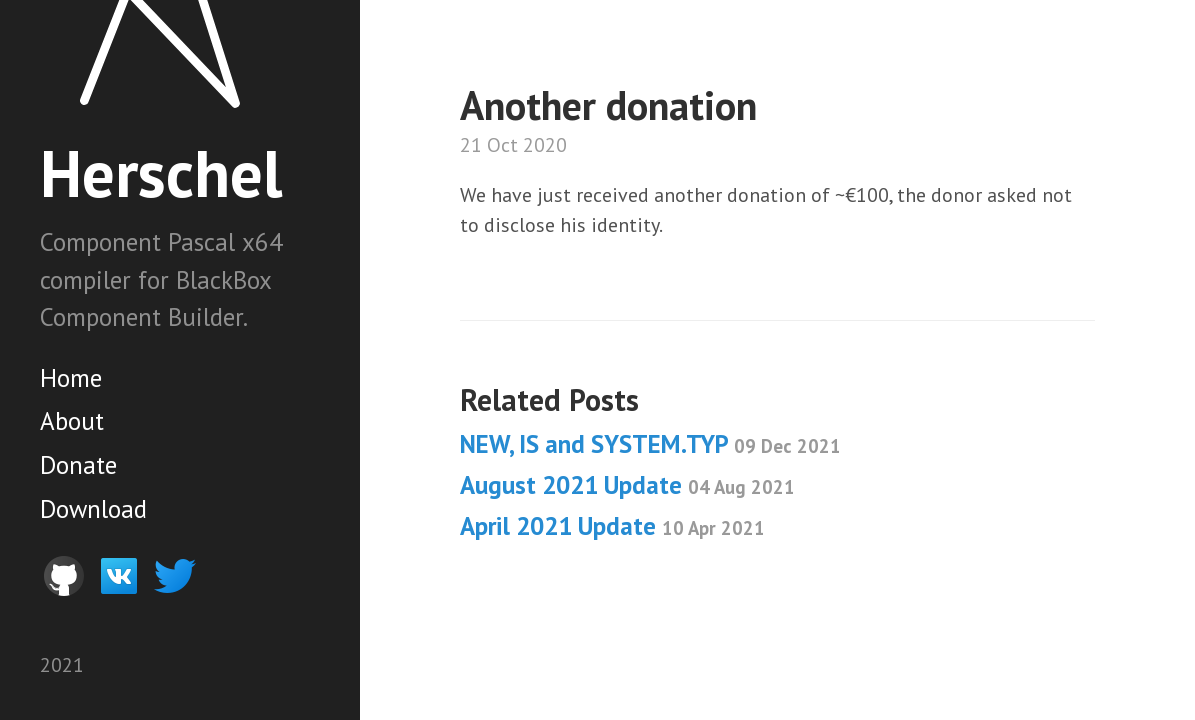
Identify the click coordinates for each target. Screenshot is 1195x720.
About (72, 421)
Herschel (161, 173)
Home (71, 378)
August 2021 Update (627, 485)
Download (93, 509)
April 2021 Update (612, 526)
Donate (78, 465)
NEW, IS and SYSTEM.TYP (650, 444)
